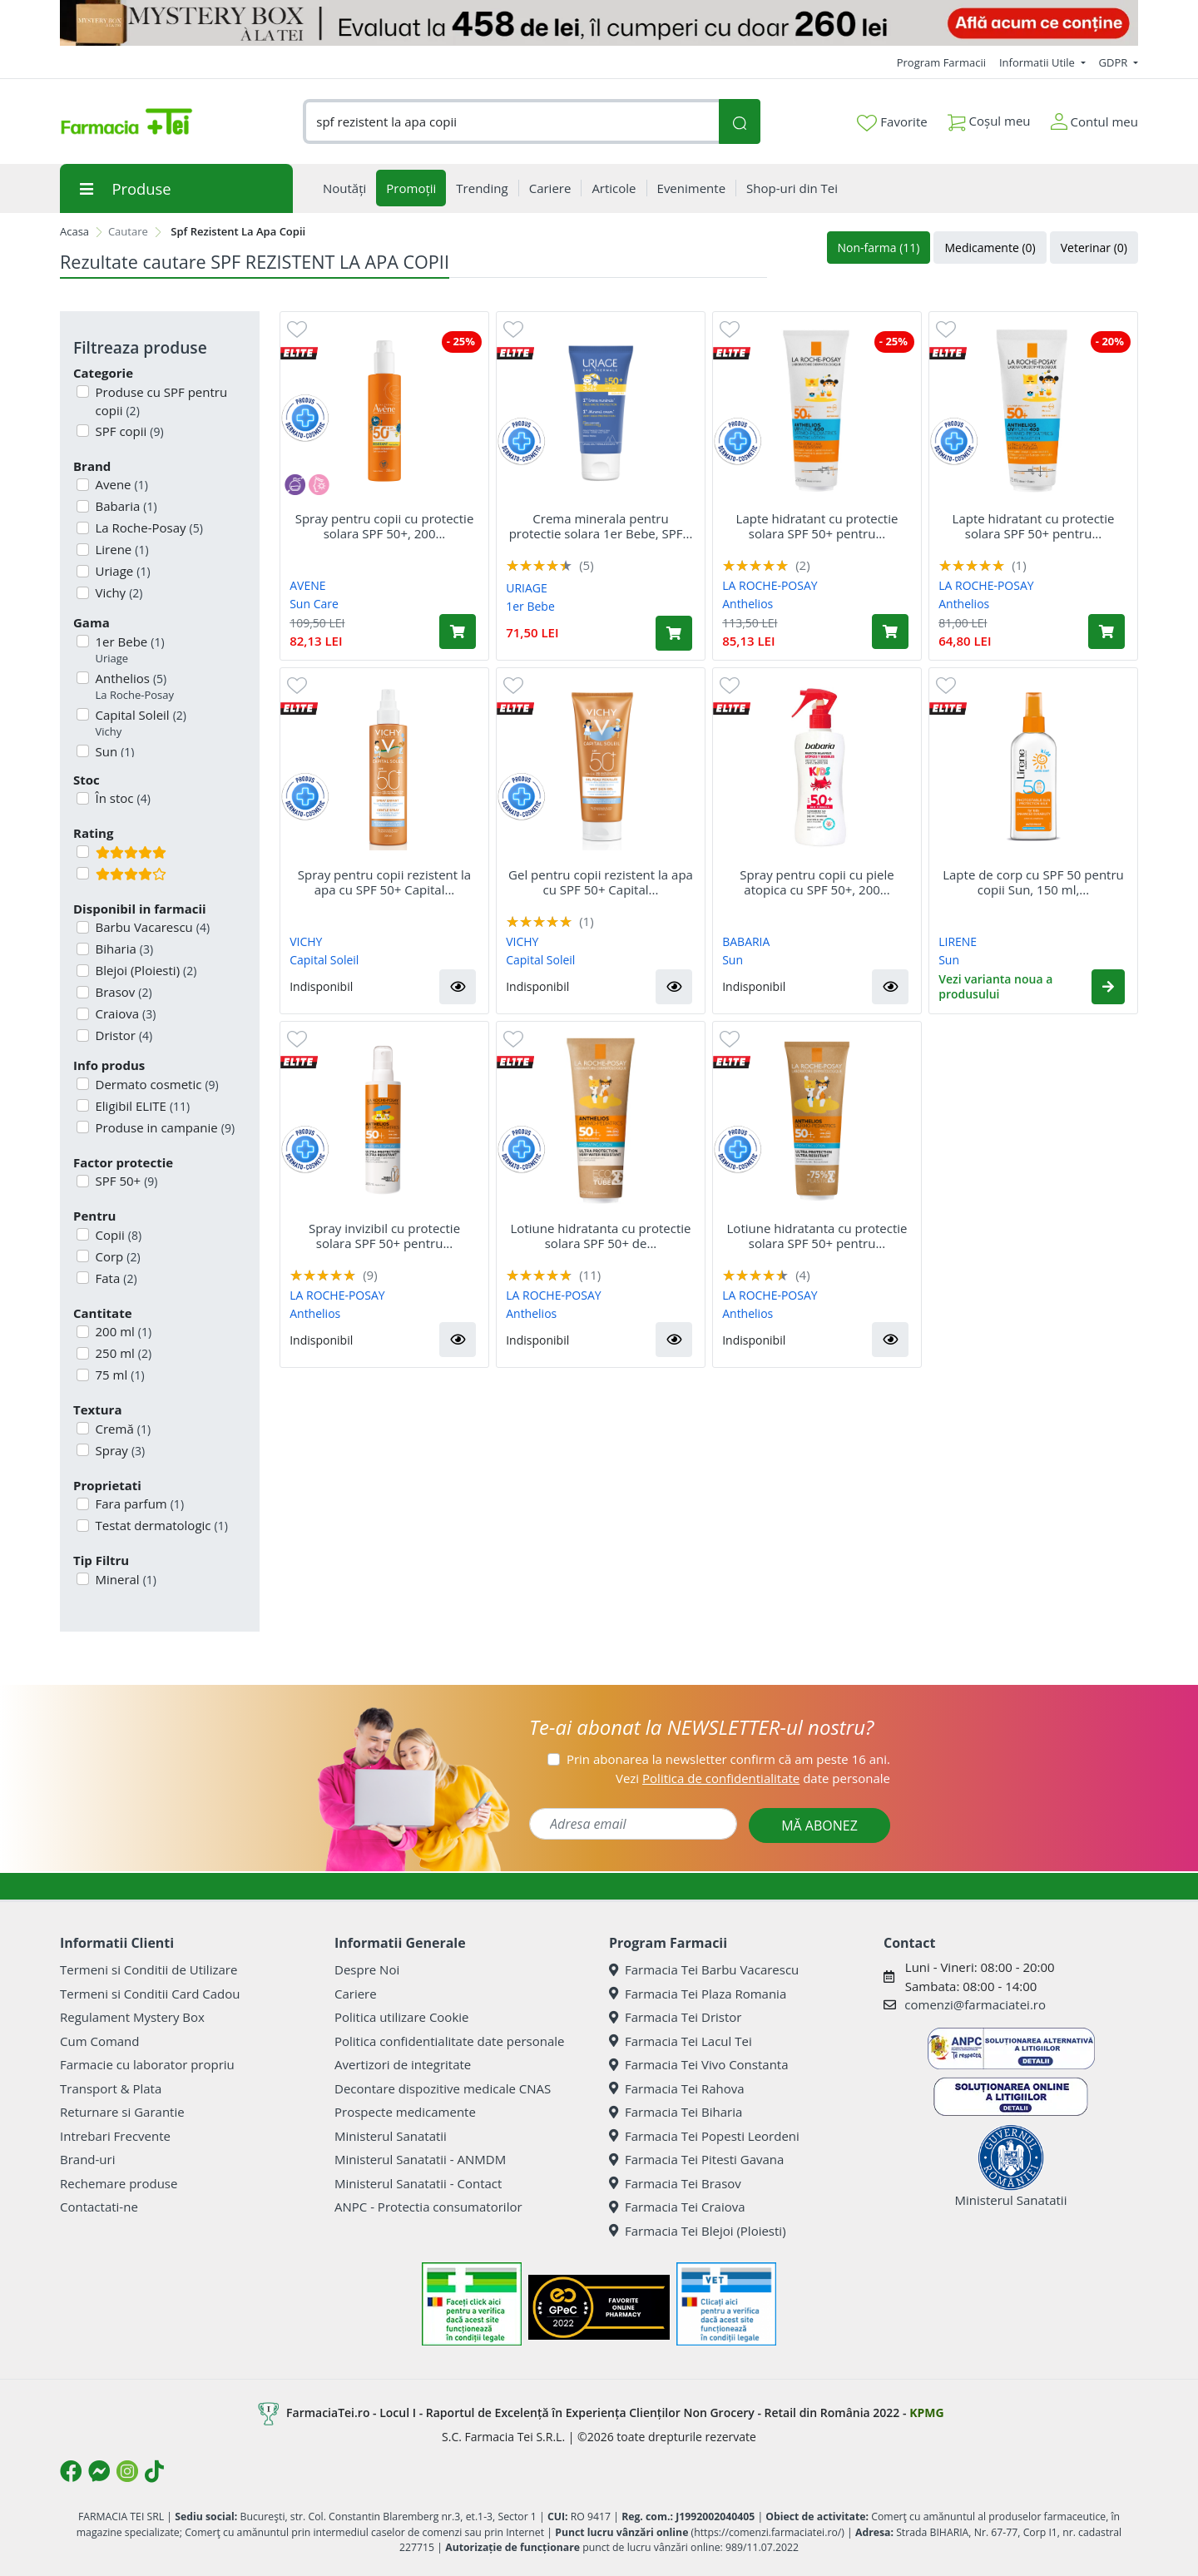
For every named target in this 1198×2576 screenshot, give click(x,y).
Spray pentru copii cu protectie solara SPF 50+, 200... (384, 526)
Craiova (124, 1013)
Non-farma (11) (879, 247)
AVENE (307, 585)
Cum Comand (100, 2041)
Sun (732, 960)
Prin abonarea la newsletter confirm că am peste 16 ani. (728, 1759)
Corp (116, 1256)
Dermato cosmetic (155, 1084)
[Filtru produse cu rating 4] (83, 873)
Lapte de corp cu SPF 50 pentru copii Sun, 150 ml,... (1033, 882)
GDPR (1115, 62)
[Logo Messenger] (99, 2471)
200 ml (122, 1331)
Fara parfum (138, 1503)
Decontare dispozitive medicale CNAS (442, 2088)
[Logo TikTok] (154, 2471)
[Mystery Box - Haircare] (599, 23)
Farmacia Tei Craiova (677, 2206)
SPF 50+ (125, 1180)
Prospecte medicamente (405, 2111)
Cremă (121, 1428)
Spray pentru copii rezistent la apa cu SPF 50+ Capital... (384, 882)
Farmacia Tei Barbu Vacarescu (704, 1969)
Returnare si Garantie (122, 2111)
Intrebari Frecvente (115, 2136)
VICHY (306, 941)
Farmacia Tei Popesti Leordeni (704, 2136)
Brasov (122, 991)
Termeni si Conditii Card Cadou (150, 1993)
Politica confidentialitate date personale (449, 2041)
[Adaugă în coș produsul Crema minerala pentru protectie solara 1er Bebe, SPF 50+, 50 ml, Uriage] (674, 633)
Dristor (122, 1035)
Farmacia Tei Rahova (677, 2088)
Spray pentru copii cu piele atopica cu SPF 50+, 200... (817, 882)
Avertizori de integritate (402, 2064)
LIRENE (957, 941)
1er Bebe (128, 650)
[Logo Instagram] (127, 2471)
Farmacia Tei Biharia (675, 2111)
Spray (119, 1450)
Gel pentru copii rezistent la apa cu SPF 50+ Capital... (600, 882)
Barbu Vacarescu (151, 927)
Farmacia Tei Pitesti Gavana (696, 2159)
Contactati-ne (99, 2206)
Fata (114, 1278)
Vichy (117, 592)
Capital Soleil (139, 723)
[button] (457, 986)
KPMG (926, 2412)
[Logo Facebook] (71, 2471)
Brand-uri (87, 2159)
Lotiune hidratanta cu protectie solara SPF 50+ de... (601, 1236)
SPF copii (128, 431)
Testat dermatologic (160, 1525)
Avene (120, 484)
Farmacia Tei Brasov (675, 2183)
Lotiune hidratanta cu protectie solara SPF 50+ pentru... (817, 1236)
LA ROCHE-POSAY (769, 585)
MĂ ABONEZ (819, 1825)
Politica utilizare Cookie (401, 2017)
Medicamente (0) (989, 247)
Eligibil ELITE (141, 1105)
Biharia (123, 948)
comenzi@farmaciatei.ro (975, 2004)
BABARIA (746, 941)
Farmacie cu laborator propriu (147, 2064)
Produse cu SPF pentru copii (160, 401)
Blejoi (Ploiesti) (144, 970)
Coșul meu (989, 118)
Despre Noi (366, 1969)
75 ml (118, 1374)
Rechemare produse (118, 2183)
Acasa (74, 231)
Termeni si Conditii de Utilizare (148, 1969)
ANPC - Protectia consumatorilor (428, 2206)
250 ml (122, 1353)
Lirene (120, 549)
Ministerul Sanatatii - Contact (418, 2183)
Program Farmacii (941, 62)
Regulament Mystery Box (132, 2017)
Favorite (892, 122)
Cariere (355, 1993)
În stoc (121, 798)
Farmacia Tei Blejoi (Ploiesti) (697, 2230)
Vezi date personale (753, 1778)
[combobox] (511, 122)
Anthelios (133, 687)
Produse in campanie (163, 1127)
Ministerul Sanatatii (390, 2136)
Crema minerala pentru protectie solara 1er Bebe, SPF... (601, 526)
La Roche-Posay (147, 527)
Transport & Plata (110, 2088)
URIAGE (526, 588)
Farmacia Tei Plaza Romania (697, 1993)
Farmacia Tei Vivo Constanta (699, 2064)
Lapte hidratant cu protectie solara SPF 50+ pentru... (817, 526)
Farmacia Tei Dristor (675, 2017)
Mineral (124, 1579)
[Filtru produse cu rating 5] (83, 851)
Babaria (124, 506)
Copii (117, 1234)
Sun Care (314, 604)
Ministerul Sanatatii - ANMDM (420, 2159)
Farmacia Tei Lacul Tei (680, 2041)
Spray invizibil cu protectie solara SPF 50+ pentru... (384, 1236)
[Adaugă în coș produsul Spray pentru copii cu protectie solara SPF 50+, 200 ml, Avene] (457, 631)
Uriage (121, 570)
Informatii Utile (1038, 62)
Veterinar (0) (1094, 247)
